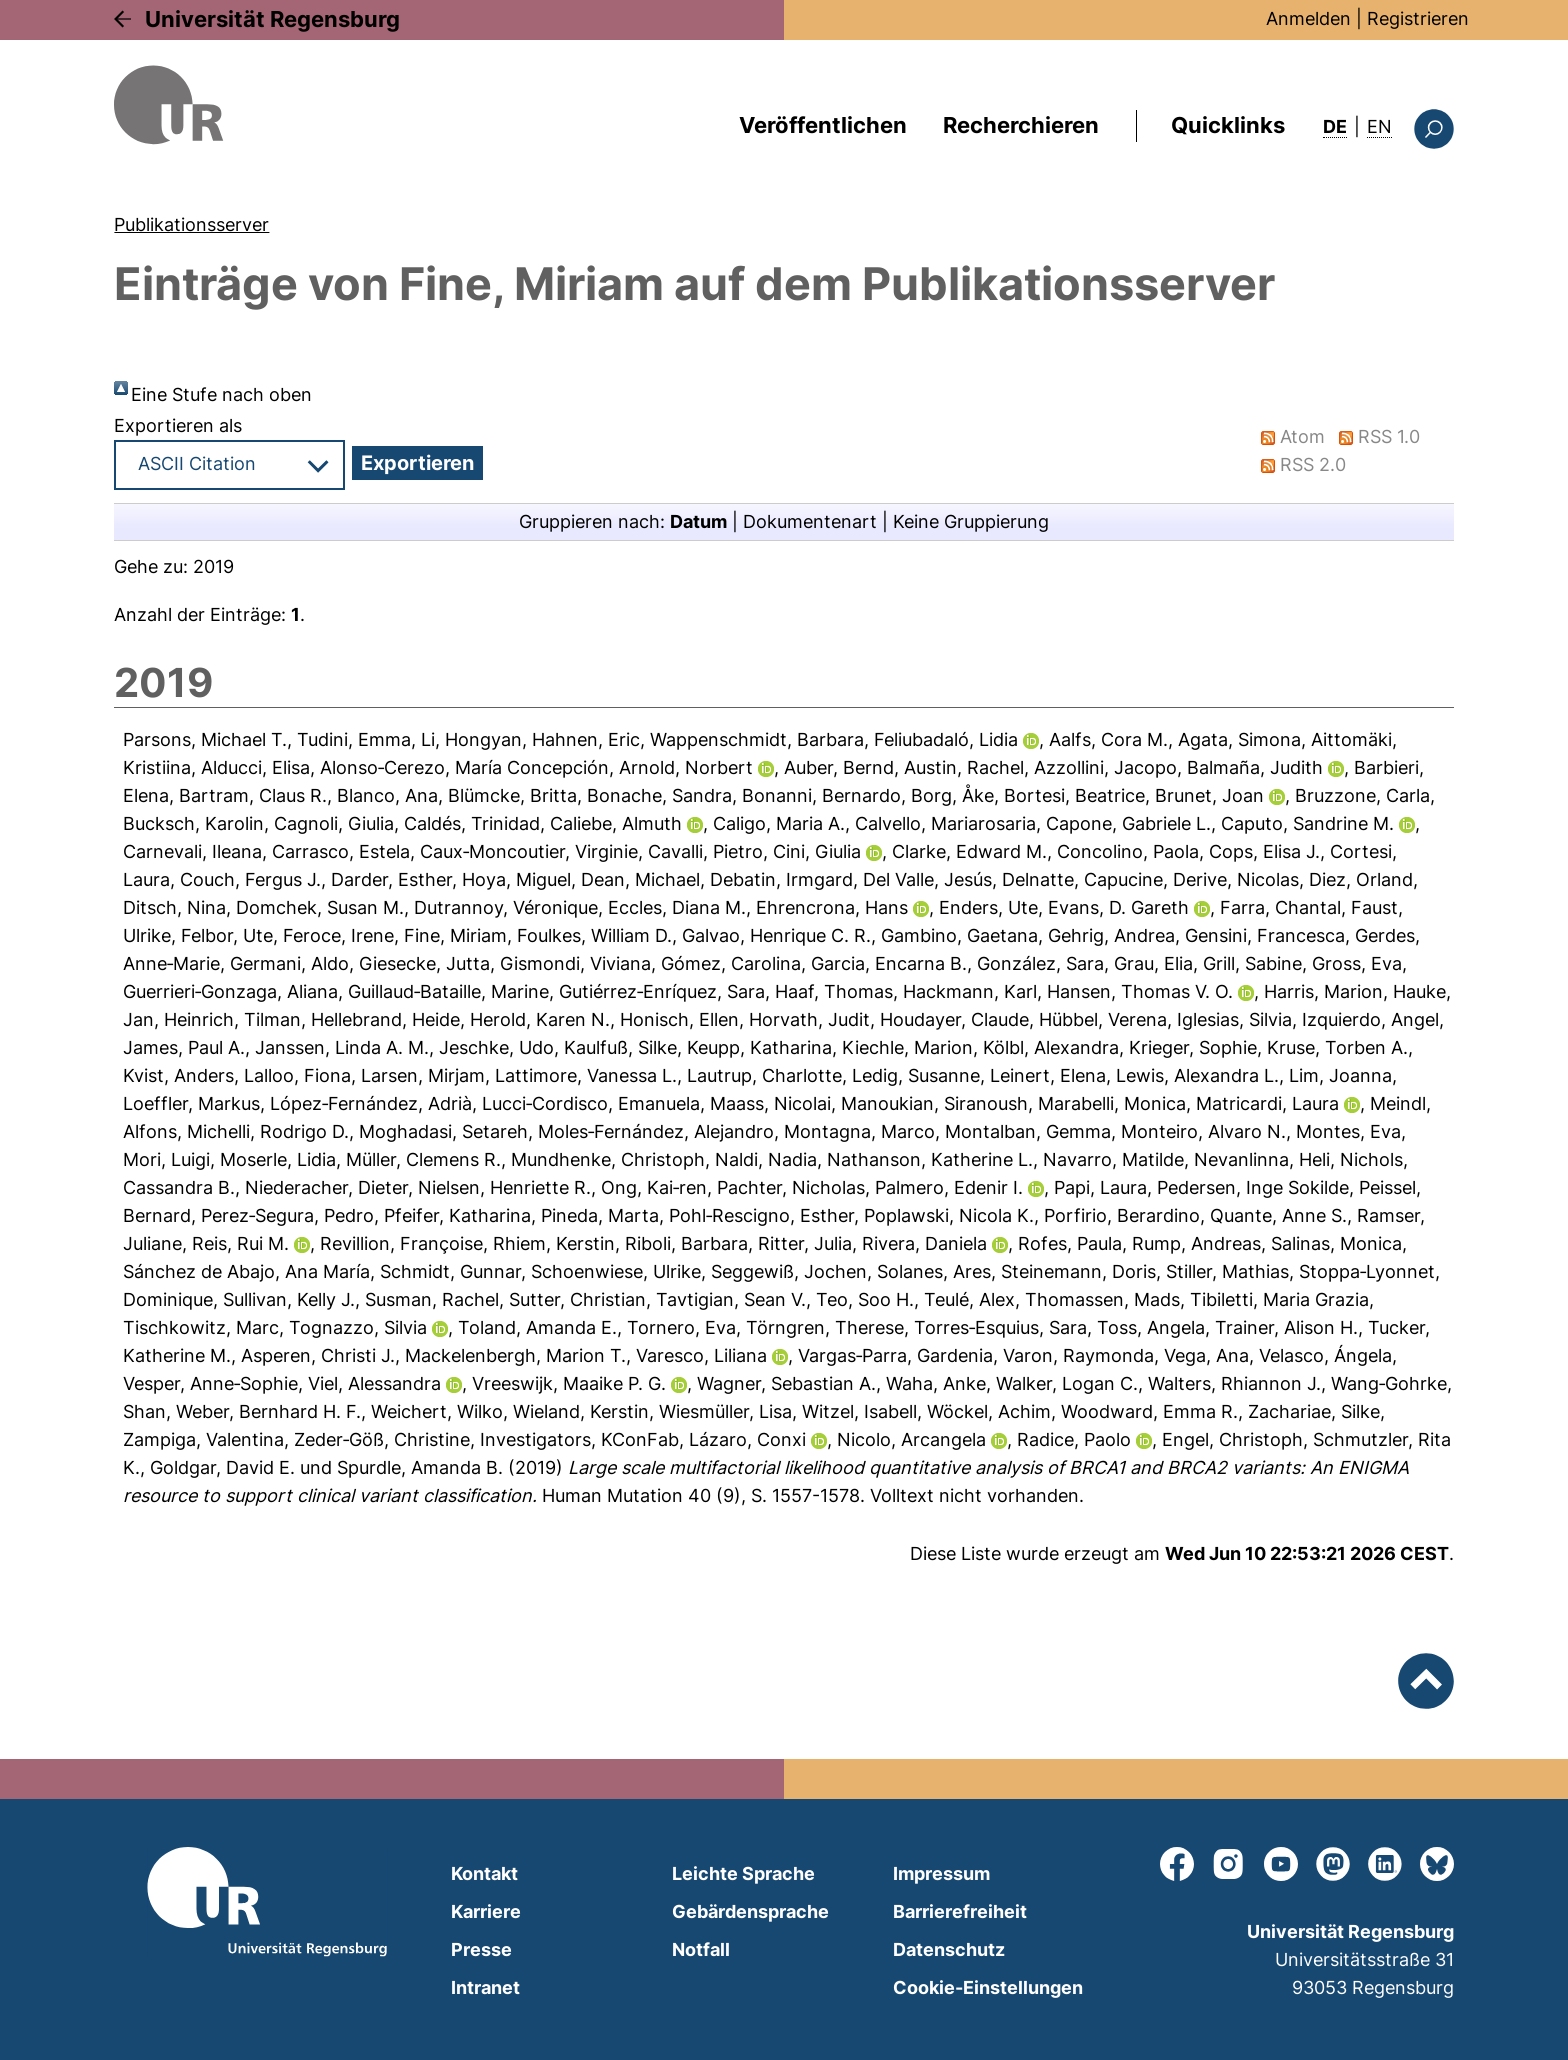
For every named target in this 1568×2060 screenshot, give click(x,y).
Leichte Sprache (743, 1873)
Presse (481, 1949)
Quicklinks (1228, 125)
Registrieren (1418, 18)
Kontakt (484, 1873)
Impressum (941, 1873)
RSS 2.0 (1314, 464)
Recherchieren (1021, 125)
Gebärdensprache (750, 1911)
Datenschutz (949, 1949)
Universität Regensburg (272, 19)
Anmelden (1308, 18)
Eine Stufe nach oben (221, 394)
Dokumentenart (810, 521)
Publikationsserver (191, 224)
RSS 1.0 (1390, 436)
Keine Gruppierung (971, 521)
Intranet (485, 1987)
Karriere (486, 1911)
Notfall (701, 1949)
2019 (213, 566)
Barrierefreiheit (960, 1911)
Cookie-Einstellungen (988, 1987)
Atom (1303, 436)
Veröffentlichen (823, 125)
